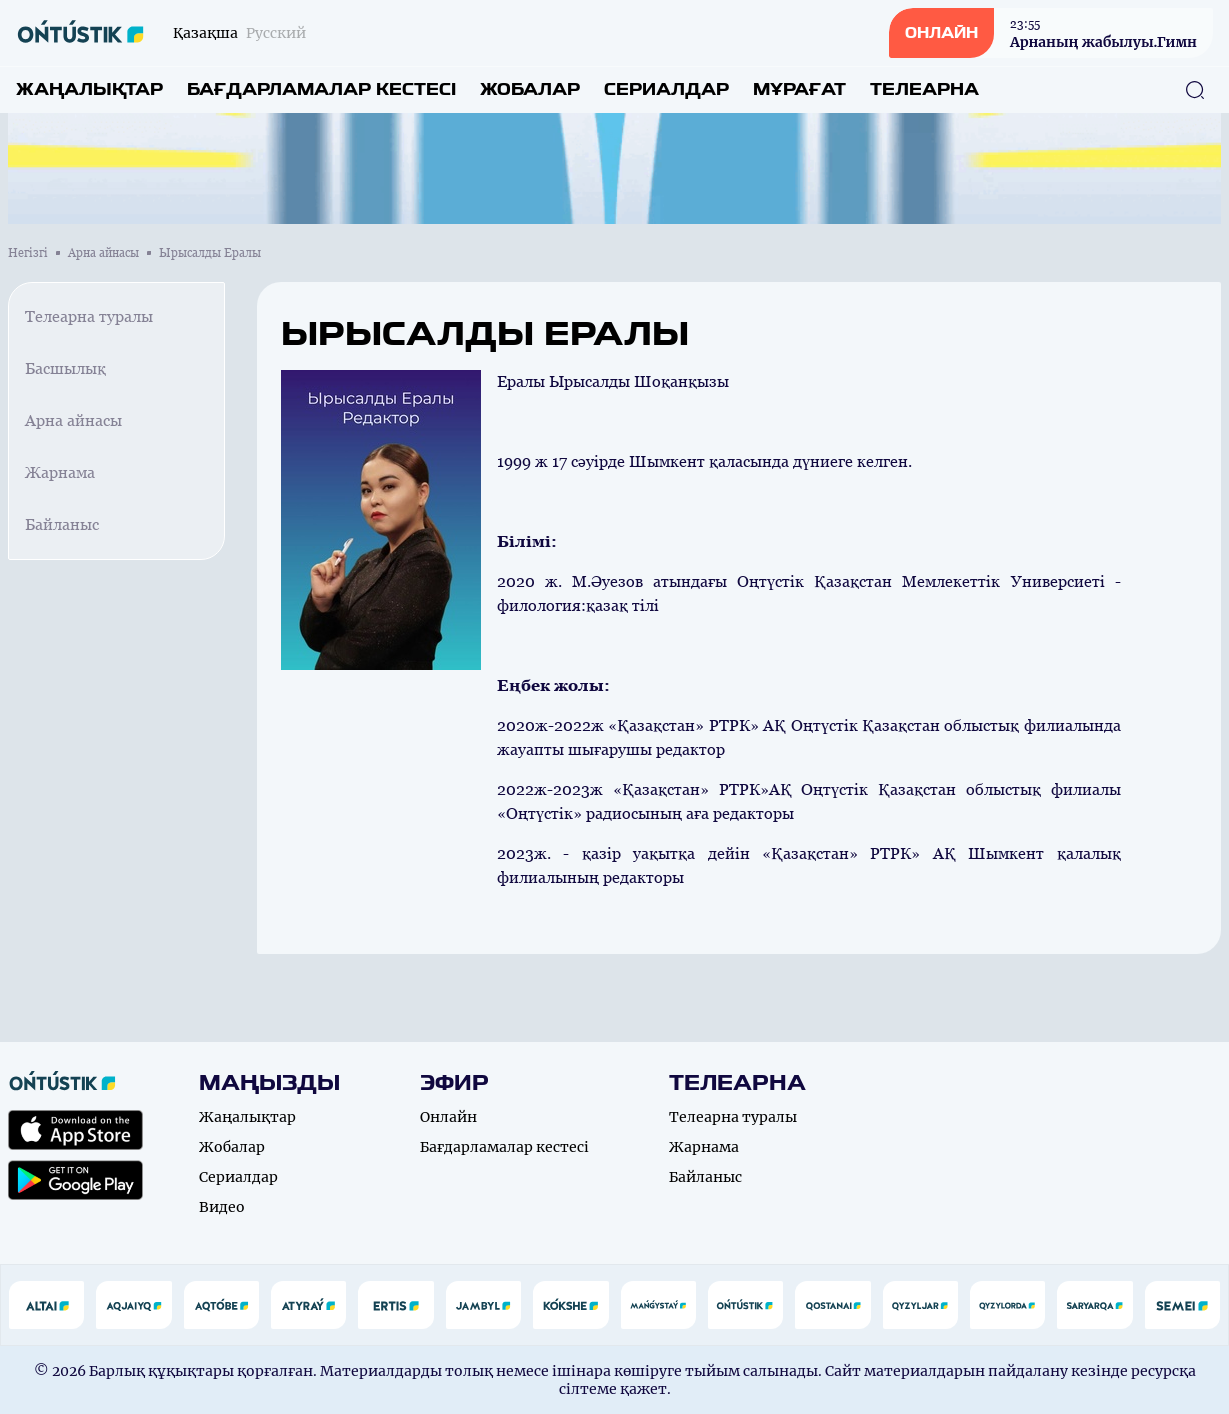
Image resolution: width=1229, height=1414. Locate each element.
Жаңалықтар (89, 89)
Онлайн (448, 1117)
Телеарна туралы (89, 316)
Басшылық (65, 368)
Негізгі (28, 253)
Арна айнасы (103, 253)
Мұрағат (799, 89)
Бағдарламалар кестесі (321, 89)
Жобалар (530, 89)
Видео (222, 1207)
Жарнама (60, 472)
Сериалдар (666, 89)
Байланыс (62, 524)
